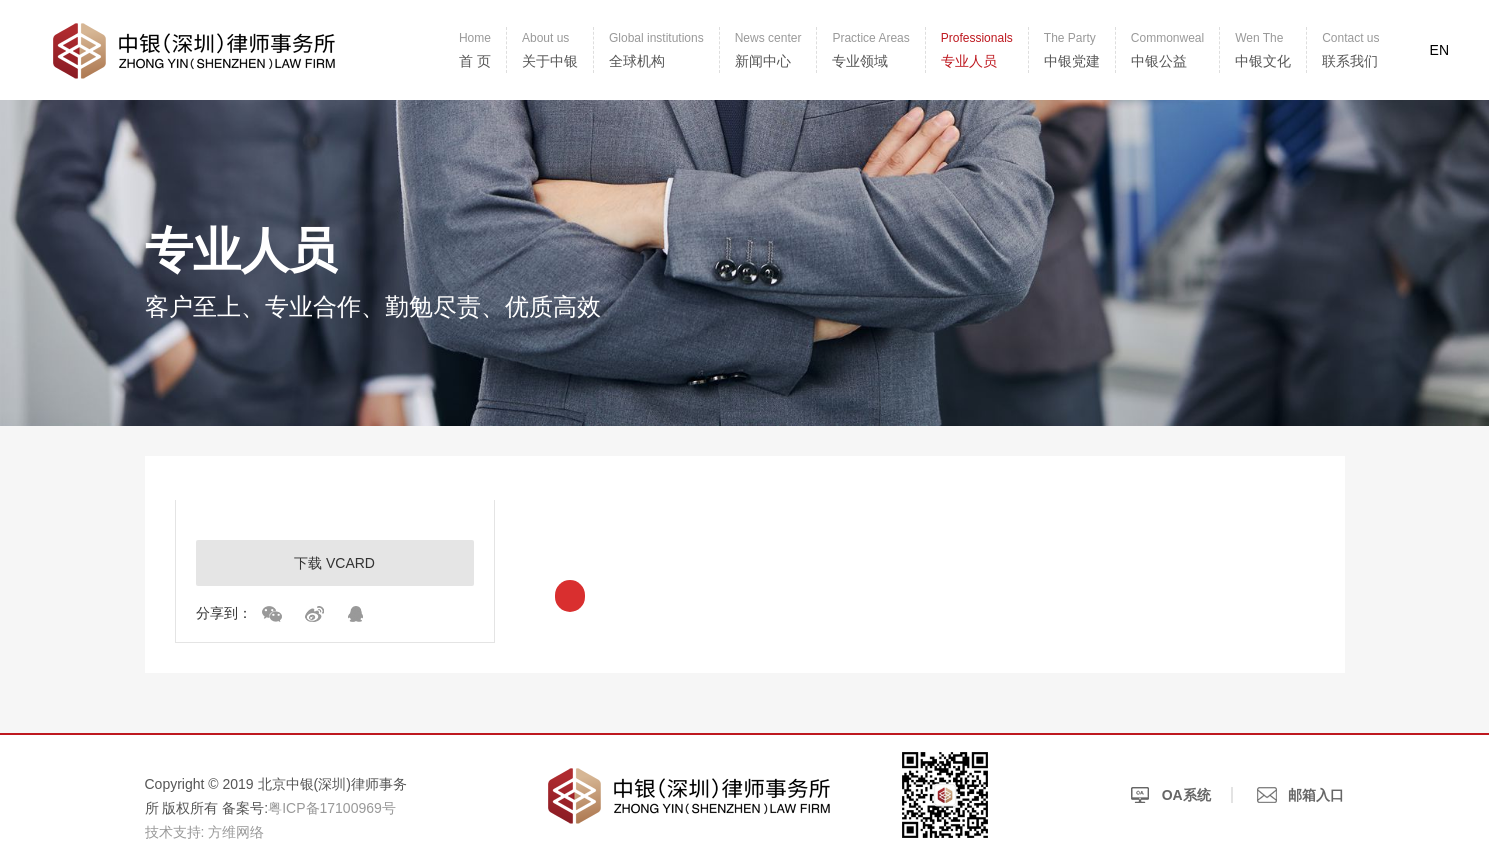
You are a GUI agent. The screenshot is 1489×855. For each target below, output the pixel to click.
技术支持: (175, 832)
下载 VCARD (334, 563)
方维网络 (236, 832)
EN (1439, 50)
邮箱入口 (1301, 795)
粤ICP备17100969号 (332, 808)
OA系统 (1170, 795)
